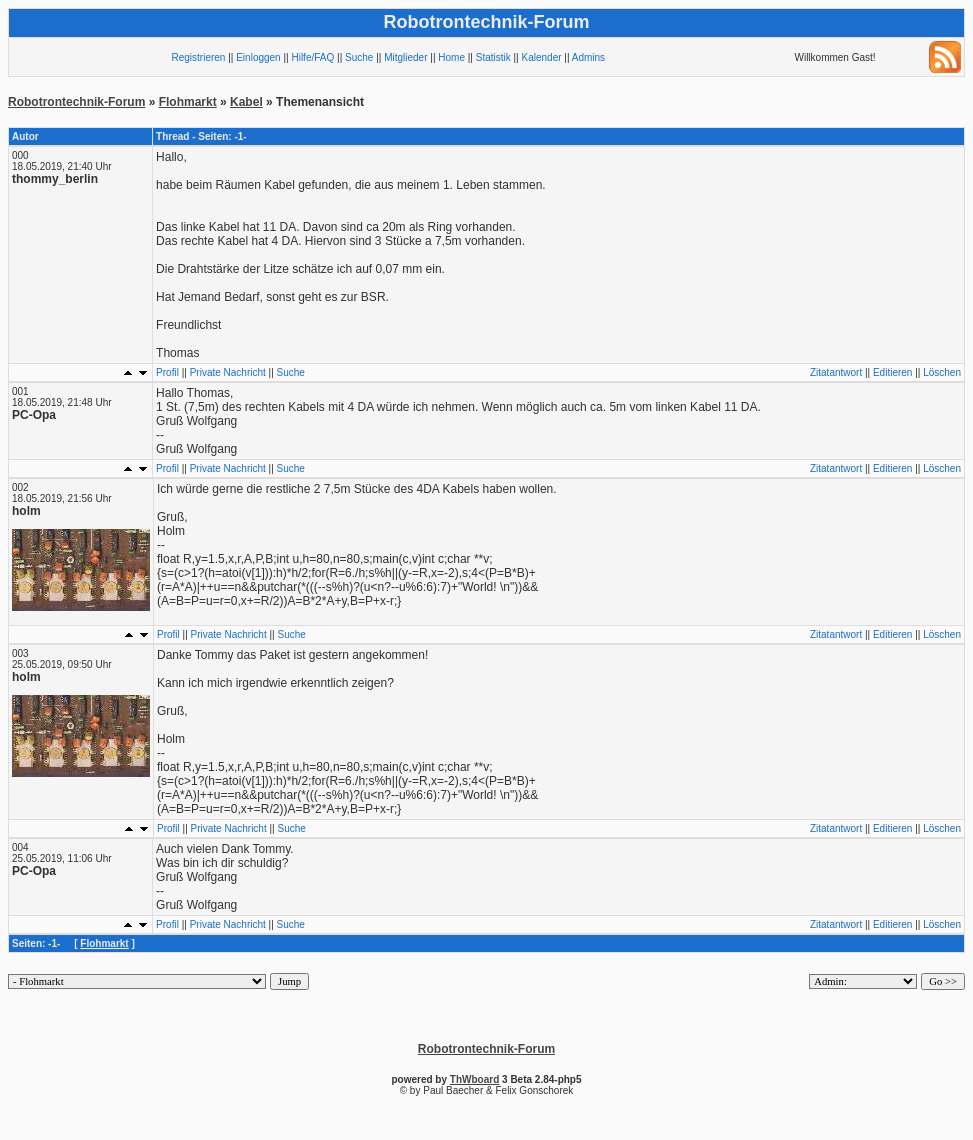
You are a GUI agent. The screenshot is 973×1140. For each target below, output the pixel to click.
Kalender (542, 57)
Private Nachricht (228, 372)
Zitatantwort (836, 372)
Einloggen (258, 57)
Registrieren (199, 57)
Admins (588, 57)
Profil (167, 372)
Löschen (942, 372)
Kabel (246, 102)
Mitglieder (405, 57)
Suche (359, 57)
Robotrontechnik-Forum (76, 102)
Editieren (892, 372)
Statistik (493, 57)
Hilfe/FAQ (312, 57)
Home (451, 57)
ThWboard (474, 1079)
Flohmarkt (188, 102)
